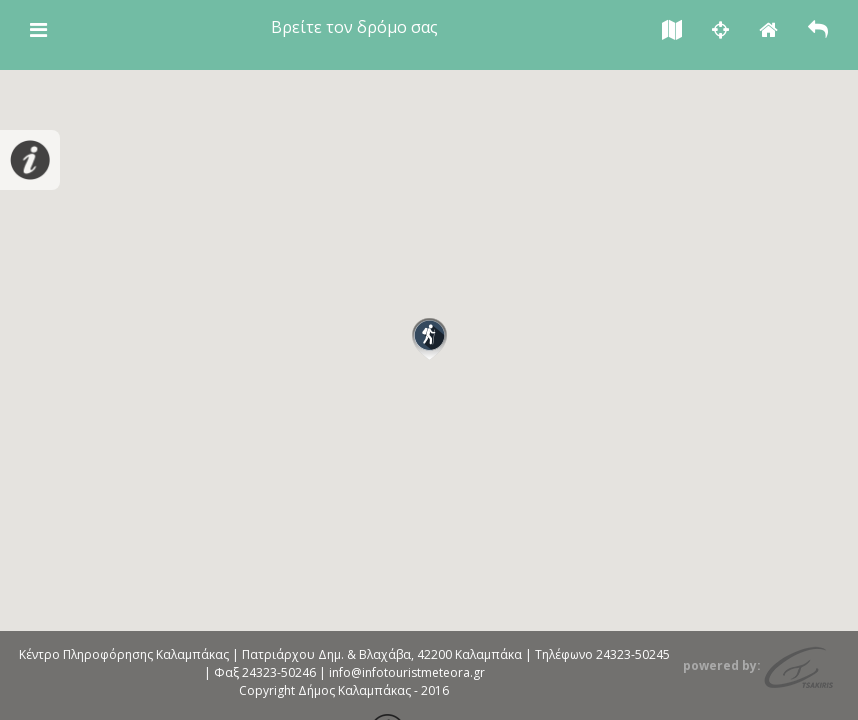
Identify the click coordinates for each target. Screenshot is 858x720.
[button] (429, 339)
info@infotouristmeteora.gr (407, 672)
